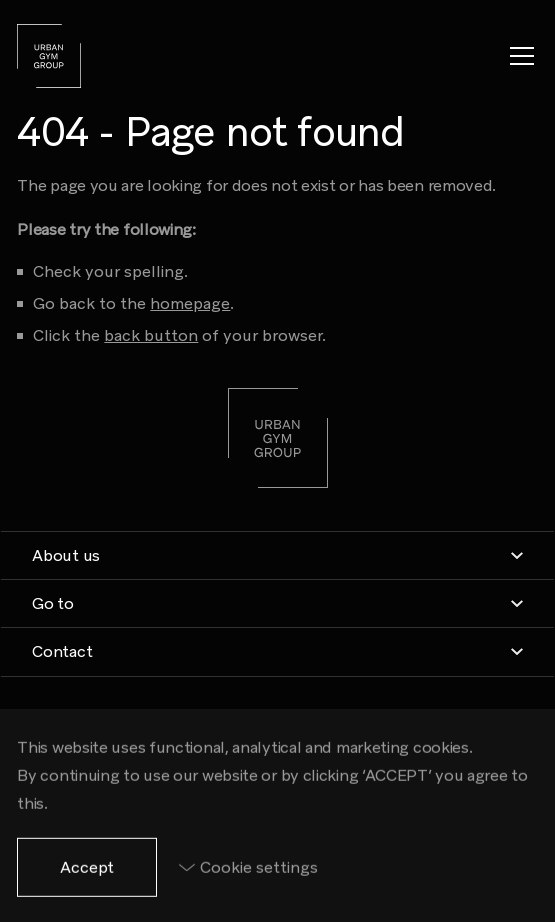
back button (151, 335)
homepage (190, 303)
